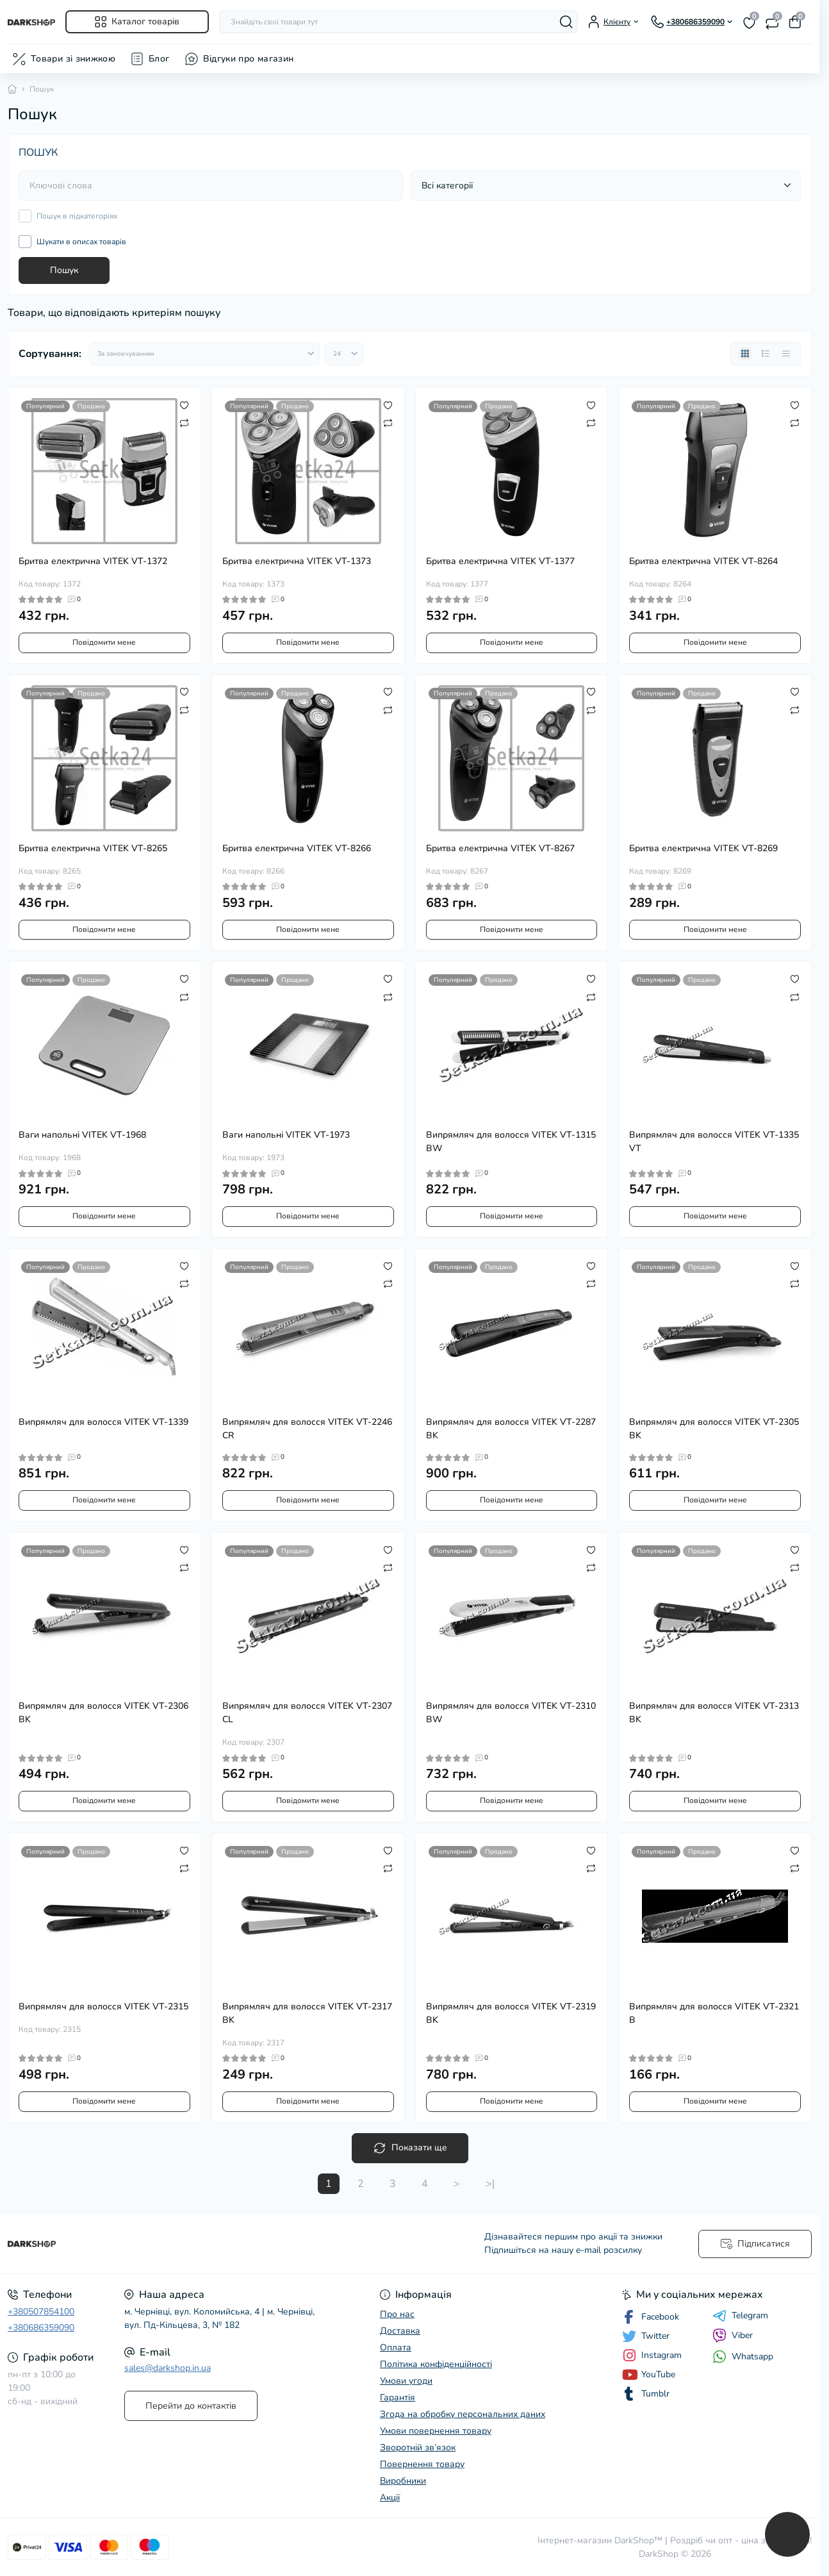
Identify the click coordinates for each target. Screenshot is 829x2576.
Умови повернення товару (435, 2431)
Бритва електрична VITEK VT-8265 (93, 848)
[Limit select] (344, 353)
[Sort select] (204, 353)
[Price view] (786, 353)
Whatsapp (742, 2356)
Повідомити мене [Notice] (104, 642)
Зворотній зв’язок (418, 2447)
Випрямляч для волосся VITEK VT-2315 (103, 2006)
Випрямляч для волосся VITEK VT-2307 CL (307, 1712)
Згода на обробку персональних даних (462, 2414)
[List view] (765, 353)
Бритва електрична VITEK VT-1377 (500, 561)
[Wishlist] (184, 404)
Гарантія (397, 2397)
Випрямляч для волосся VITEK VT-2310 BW (511, 1712)
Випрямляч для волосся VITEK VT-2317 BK (307, 2013)
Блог (159, 59)
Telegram (740, 2316)
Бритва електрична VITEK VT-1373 (296, 561)
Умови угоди (406, 2381)
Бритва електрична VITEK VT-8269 (703, 848)
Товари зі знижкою (73, 59)
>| (490, 2184)
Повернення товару (422, 2464)
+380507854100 (41, 2312)
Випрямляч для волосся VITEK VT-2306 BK (103, 1712)
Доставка (400, 2331)
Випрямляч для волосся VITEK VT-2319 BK (511, 2013)
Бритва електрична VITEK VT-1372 (93, 561)
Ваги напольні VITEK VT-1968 (82, 1135)
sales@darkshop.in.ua (167, 2368)
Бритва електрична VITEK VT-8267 (500, 848)
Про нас (397, 2314)
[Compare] (184, 422)
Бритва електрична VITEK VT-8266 (296, 848)
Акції (390, 2497)
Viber (732, 2336)
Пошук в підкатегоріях (77, 216)
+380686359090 (41, 2328)
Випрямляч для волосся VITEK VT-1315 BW (511, 1141)
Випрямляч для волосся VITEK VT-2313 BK (714, 1712)
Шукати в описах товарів (81, 241)
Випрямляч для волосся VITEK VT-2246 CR (307, 1429)
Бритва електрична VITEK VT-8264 (703, 561)
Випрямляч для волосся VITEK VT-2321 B (714, 2013)
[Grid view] (745, 353)
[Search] (566, 21)
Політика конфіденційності (436, 2364)
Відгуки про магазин (248, 59)
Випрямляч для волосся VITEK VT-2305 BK (714, 1429)
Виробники (403, 2481)
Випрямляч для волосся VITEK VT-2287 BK (511, 1429)
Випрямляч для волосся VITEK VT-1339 (103, 1422)
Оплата (395, 2347)
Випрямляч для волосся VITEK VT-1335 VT (714, 1141)
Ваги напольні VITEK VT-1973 (286, 1135)
